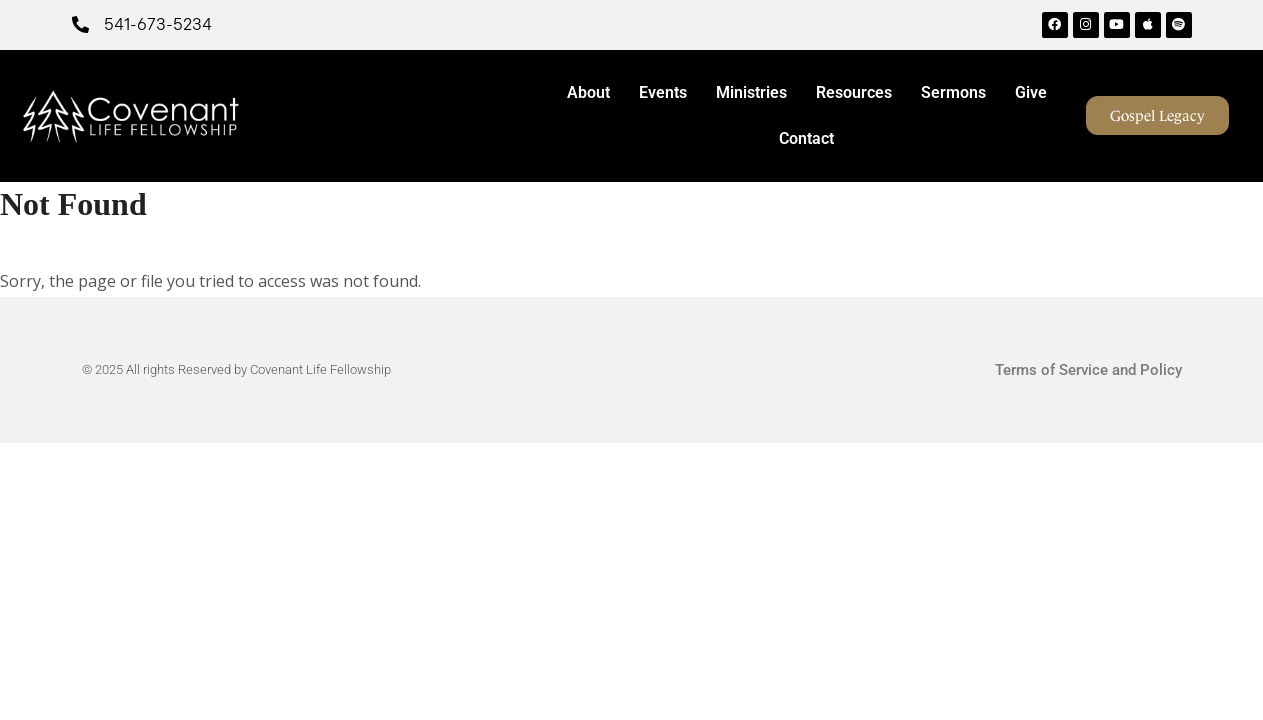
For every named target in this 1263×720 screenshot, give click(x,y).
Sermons (958, 93)
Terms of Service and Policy (1088, 370)
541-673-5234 (158, 24)
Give (1031, 92)
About (593, 93)
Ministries (756, 93)
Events (668, 93)
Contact (806, 138)
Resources (859, 93)
